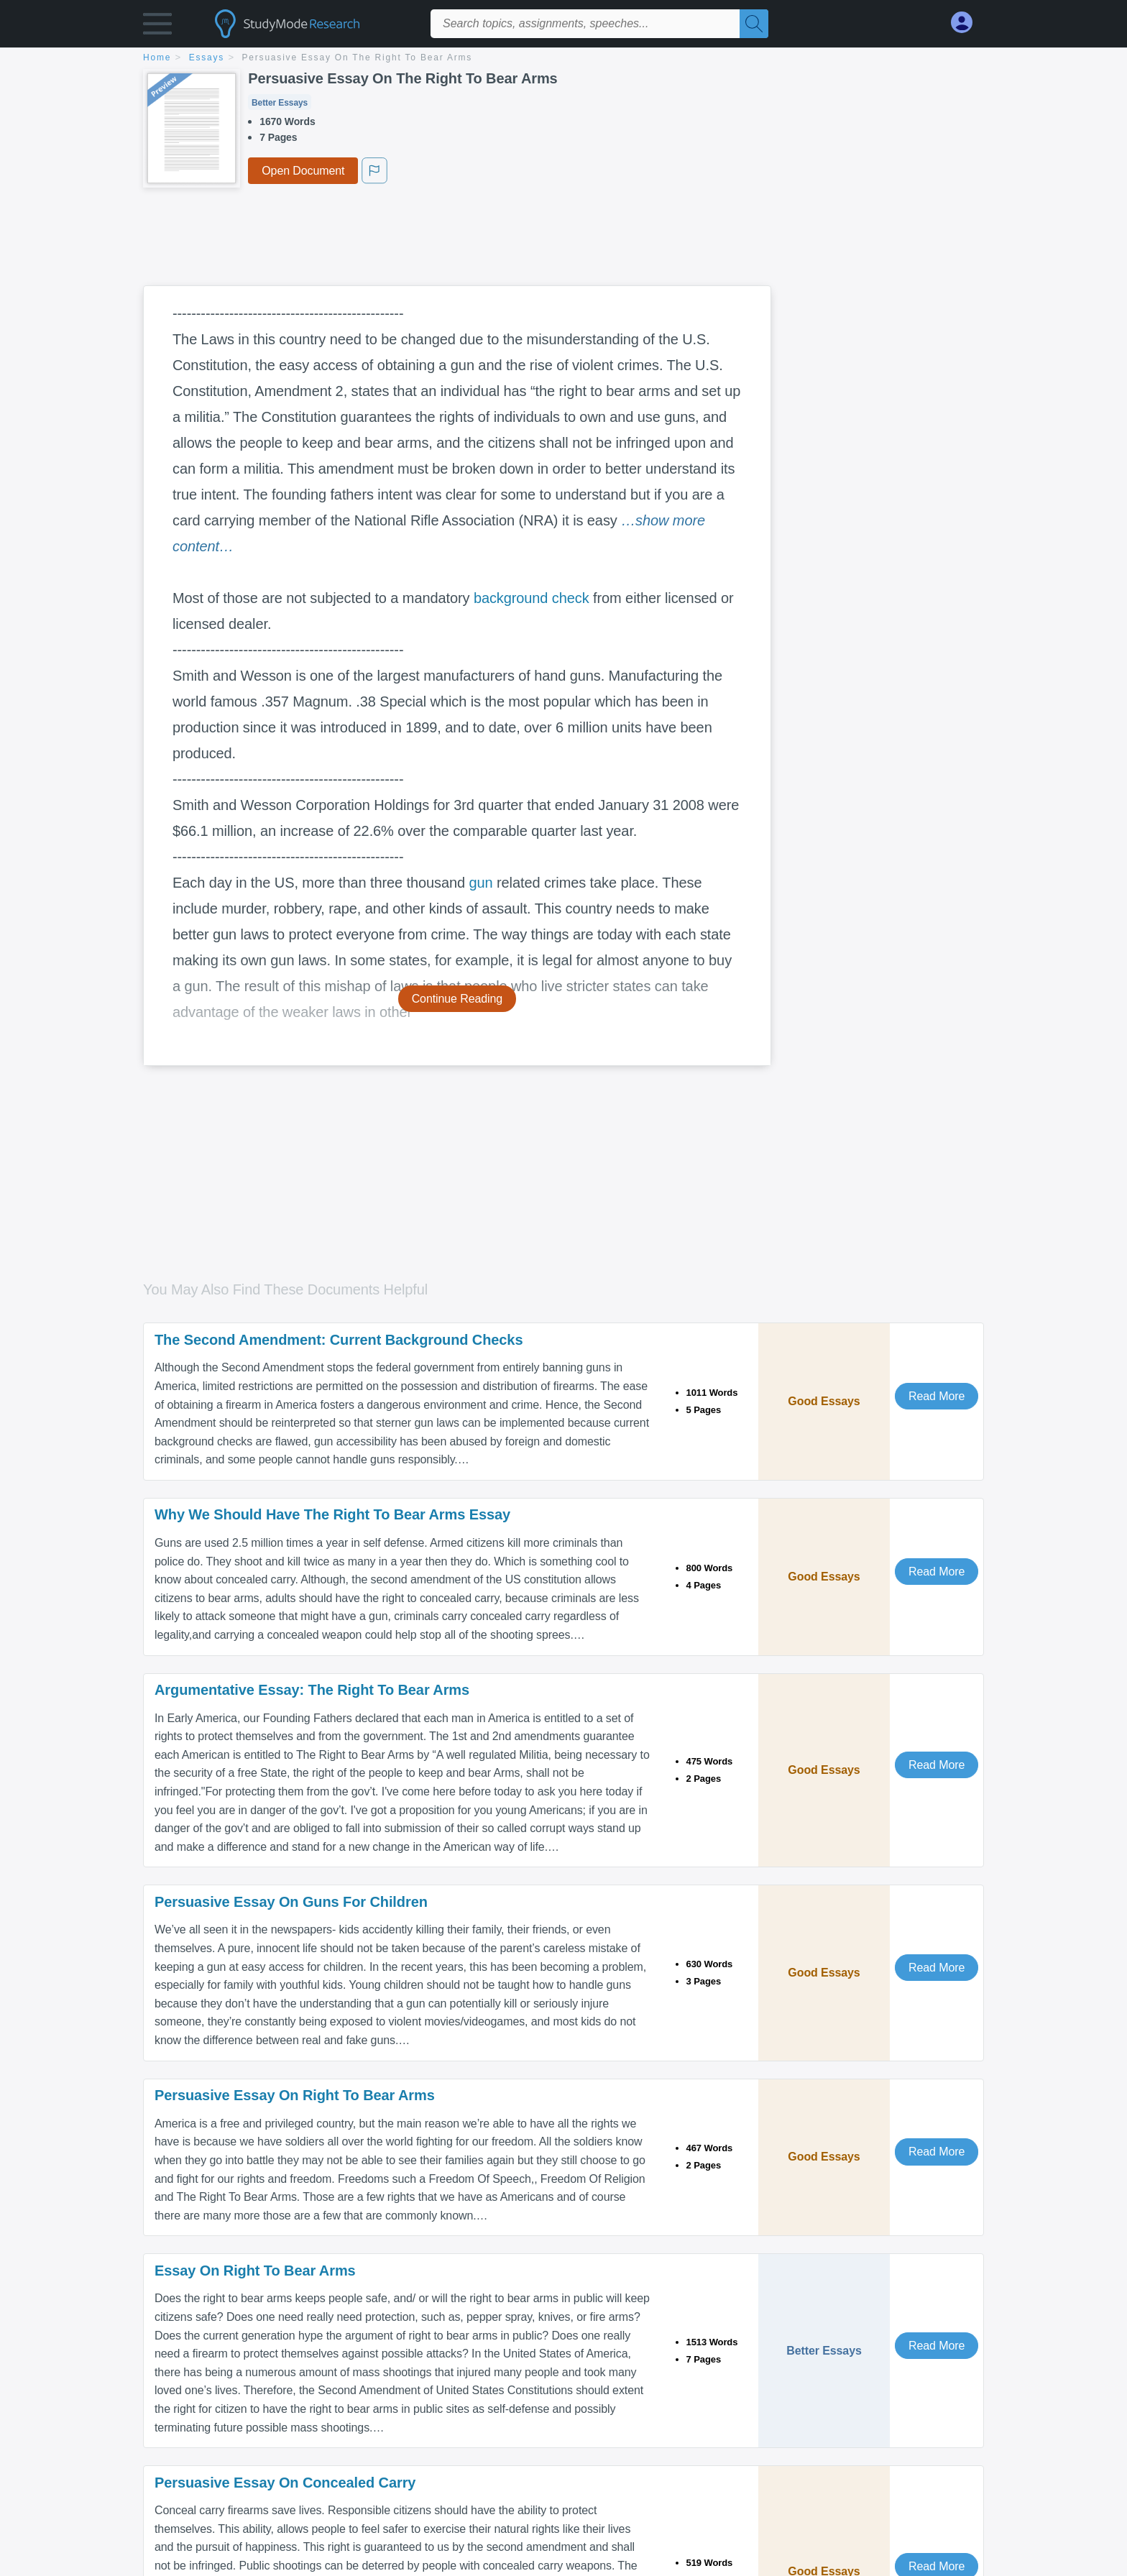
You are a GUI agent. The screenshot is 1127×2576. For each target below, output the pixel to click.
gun (480, 883)
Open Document (303, 171)
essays (206, 57)
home (157, 57)
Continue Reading (457, 999)
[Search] (754, 23)
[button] (157, 27)
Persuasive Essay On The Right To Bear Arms (357, 57)
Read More (936, 1396)
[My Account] (967, 23)
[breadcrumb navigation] (563, 58)
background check (531, 598)
